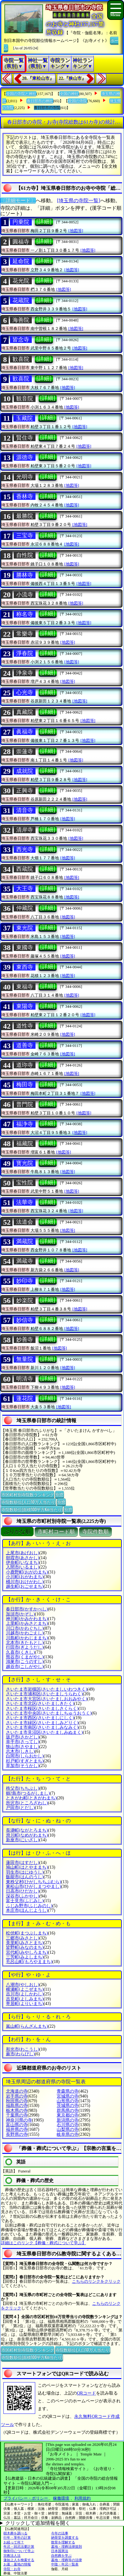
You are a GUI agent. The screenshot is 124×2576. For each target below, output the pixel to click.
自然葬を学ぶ (61, 2555)
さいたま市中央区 (49, 1713)
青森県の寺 (68, 2091)
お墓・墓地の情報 (17, 2564)
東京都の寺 (68, 2115)
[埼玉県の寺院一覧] (78, 200)
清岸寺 (24, 830)
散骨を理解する (63, 2542)
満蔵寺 (24, 1261)
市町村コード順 (56, 1532)
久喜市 (20, 1652)
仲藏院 (24, 908)
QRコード (86, 2393)
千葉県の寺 (17, 2115)
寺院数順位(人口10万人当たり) (28, 1502)
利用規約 (82, 2498)
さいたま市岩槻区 (46, 1689)
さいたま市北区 (40, 1703)
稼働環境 (61, 2498)
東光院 (24, 928)
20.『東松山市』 (38, 78)
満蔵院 (24, 1241)
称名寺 (24, 614)
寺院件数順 (95, 1532)
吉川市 (25, 1994)
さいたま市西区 (40, 1717)
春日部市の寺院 (47, 108)
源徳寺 (24, 457)
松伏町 (27, 1933)
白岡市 (25, 1756)
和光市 (22, 2049)
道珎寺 (24, 1065)
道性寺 (24, 1026)
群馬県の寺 (68, 2110)
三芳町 (25, 1957)
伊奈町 (22, 1562)
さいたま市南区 (42, 1727)
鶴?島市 (28, 1793)
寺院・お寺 (12, 2569)
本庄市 (27, 1910)
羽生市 (25, 1872)
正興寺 (24, 791)
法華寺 (24, 1202)
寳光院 (24, 1163)
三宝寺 (24, 535)
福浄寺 (24, 1124)
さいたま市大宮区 (46, 1699)
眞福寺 (24, 731)
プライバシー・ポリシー (26, 2498)
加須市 (20, 1614)
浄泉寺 (24, 673)
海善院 (20, 320)
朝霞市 (22, 1557)
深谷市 (22, 1896)
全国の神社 (69, 94)
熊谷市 (25, 1657)
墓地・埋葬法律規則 (66, 2546)
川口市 (25, 1628)
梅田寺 (24, 1084)
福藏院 (24, 1143)
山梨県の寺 (68, 2129)
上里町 (27, 1623)
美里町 (25, 1942)
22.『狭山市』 (72, 78)
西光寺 (24, 849)
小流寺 (24, 594)
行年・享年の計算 (17, 2537)
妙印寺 (24, 1281)
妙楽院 (24, 1300)
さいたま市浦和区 (44, 1694)
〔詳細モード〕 (18, 200)
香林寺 (24, 496)
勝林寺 (24, 575)
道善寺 (24, 1045)
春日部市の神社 (40, 101)
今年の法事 (59, 2533)
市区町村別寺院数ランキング (27, 1494)
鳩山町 (27, 1867)
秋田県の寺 (17, 2101)
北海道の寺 (17, 2091)
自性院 (24, 555)
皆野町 (25, 1947)
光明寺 (24, 477)
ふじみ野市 (29, 1905)
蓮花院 (24, 1398)
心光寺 (24, 692)
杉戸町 (25, 1761)
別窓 (59, 1494)
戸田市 (20, 1807)
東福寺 (24, 987)
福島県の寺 (17, 2105)
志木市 (20, 1751)
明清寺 (24, 1379)
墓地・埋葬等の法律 (66, 2560)
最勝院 (24, 516)
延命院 (20, 261)
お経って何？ (13, 2542)
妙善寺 (24, 1339)
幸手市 (22, 1741)
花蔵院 (20, 300)
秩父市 (22, 1788)
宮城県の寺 (68, 2096)
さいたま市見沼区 (44, 1732)
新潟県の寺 (68, 2120)
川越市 (25, 1633)
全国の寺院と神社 (21, 94)
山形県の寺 (68, 2101)
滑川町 (27, 1835)
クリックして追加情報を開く (37, 2523)
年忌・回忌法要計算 (18, 2546)
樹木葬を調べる (15, 2533)
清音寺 (24, 810)
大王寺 (24, 888)
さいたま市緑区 (42, 1722)
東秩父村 (33, 1881)
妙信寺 (24, 1320)
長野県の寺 (17, 2134)
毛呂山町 (29, 1961)
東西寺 (24, 967)
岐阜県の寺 (68, 2134)
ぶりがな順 (17, 1532)
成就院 (24, 771)
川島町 (27, 1638)
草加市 (22, 1765)
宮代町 (27, 1952)
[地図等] (75, 230)
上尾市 (22, 1553)
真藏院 (24, 712)
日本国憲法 (59, 2551)
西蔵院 (24, 869)
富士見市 (25, 1900)
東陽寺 (24, 1006)
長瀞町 (27, 1830)
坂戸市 (22, 1737)
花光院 (20, 281)
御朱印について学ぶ (18, 2551)
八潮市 (22, 1984)
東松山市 (33, 1886)
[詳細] (43, 221)
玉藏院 (24, 418)
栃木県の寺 (17, 2110)
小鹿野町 (27, 1572)
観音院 (24, 398)
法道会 (24, 1222)
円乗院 (20, 222)
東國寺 (24, 947)
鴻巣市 (25, 1661)
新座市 (22, 1840)
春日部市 (27, 1609)
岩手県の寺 (17, 2096)
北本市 (25, 1642)
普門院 (24, 1104)
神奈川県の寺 (19, 2120)
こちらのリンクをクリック (96, 2281)
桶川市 (25, 1581)
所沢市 (27, 1803)
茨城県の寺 (68, 2105)
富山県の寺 (17, 2124)
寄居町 (25, 2003)
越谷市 (25, 1666)
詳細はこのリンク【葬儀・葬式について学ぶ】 (43, 2242)
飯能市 (25, 1877)
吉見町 (25, 1999)
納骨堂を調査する (65, 2537)
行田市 (25, 1647)
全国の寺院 (77, 101)
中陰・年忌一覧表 (65, 2564)
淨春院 (24, 653)
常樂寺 (24, 634)
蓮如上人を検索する (18, 2560)
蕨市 (20, 2054)
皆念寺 (20, 339)
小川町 (25, 1576)
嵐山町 (27, 2026)
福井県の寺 (17, 2129)
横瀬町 (25, 1989)
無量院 (24, 1359)
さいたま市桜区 (42, 1708)
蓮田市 (22, 1862)
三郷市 (22, 1938)
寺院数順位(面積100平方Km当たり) (32, 1509)
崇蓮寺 (24, 751)
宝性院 (24, 1183)
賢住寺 (24, 438)
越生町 (25, 1586)
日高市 (22, 1891)
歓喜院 (20, 359)
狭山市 (22, 1746)
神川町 (27, 1618)
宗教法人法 (12, 2555)
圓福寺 (20, 242)
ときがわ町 (31, 1798)
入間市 (22, 1567)
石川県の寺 (68, 2124)
